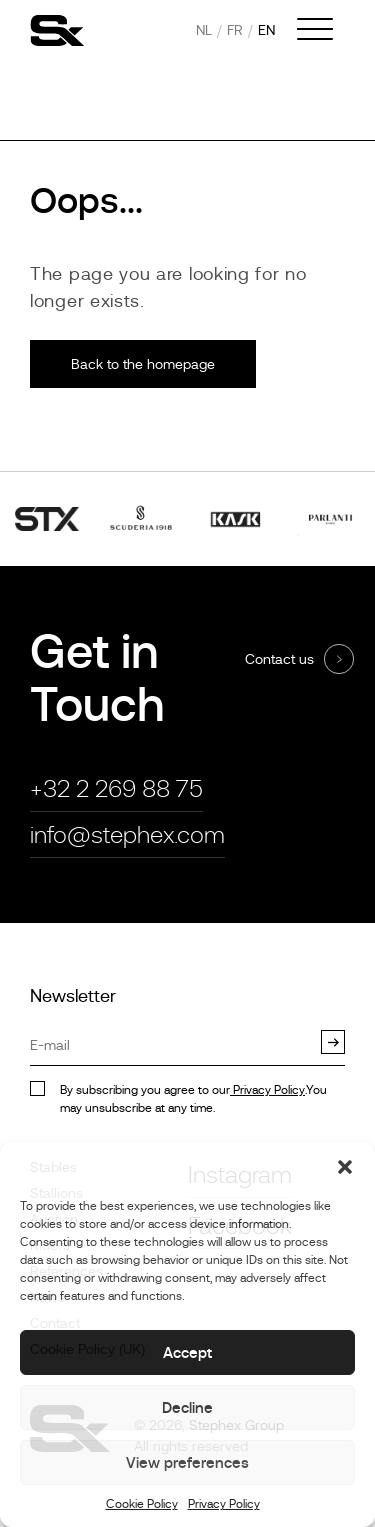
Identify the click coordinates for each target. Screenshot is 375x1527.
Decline (187, 1407)
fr (235, 30)
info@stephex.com (127, 834)
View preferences (187, 1462)
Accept (187, 1352)
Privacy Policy (224, 1504)
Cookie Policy (142, 1504)
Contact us (279, 659)
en (266, 30)
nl (204, 30)
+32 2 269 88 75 (116, 788)
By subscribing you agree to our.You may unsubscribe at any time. (193, 1099)
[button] (345, 1167)
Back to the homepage (143, 364)
